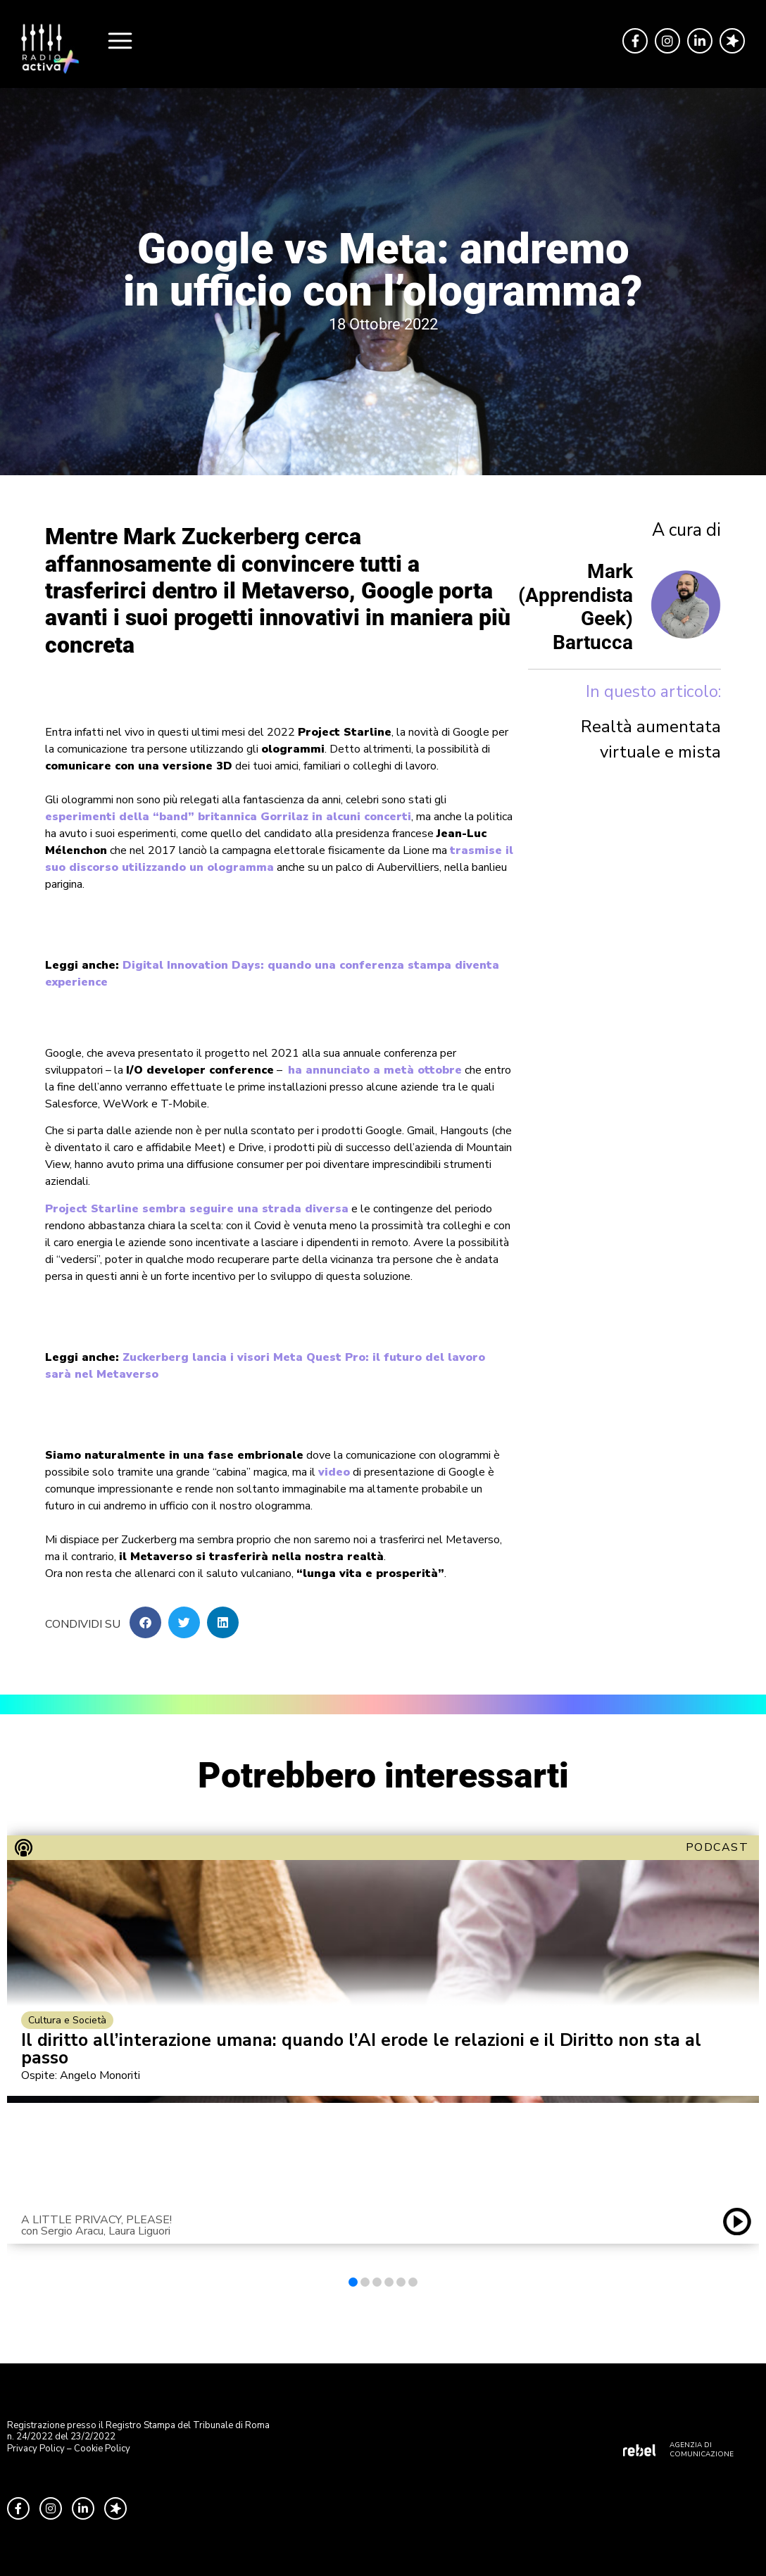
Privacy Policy (36, 2448)
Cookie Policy (102, 2448)
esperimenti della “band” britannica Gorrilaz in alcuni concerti (228, 816)
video (334, 1472)
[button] (145, 1622)
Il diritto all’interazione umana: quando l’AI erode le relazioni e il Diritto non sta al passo (361, 2049)
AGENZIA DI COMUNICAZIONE (702, 2449)
